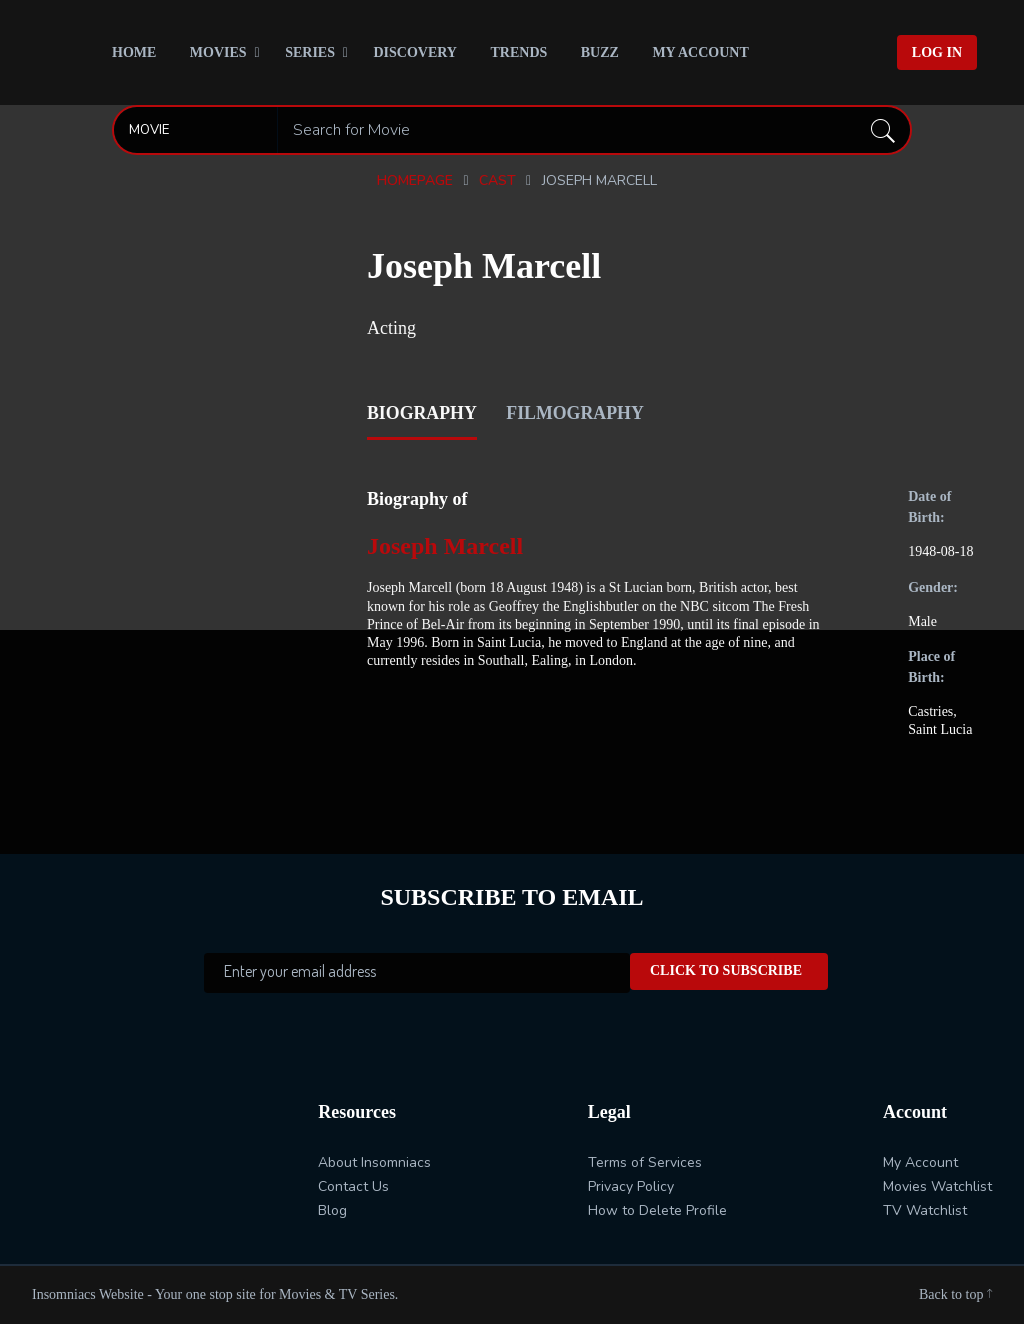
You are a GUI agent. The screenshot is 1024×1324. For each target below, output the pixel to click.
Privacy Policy (631, 1186)
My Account (700, 52)
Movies (218, 52)
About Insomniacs (374, 1162)
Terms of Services (645, 1162)
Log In (937, 52)
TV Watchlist (925, 1210)
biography (422, 412)
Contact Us (353, 1186)
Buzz (600, 52)
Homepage (415, 180)
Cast (497, 180)
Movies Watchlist (937, 1186)
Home (134, 52)
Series (310, 52)
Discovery (415, 52)
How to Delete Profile (657, 1210)
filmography (577, 412)
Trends (518, 52)
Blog (332, 1210)
